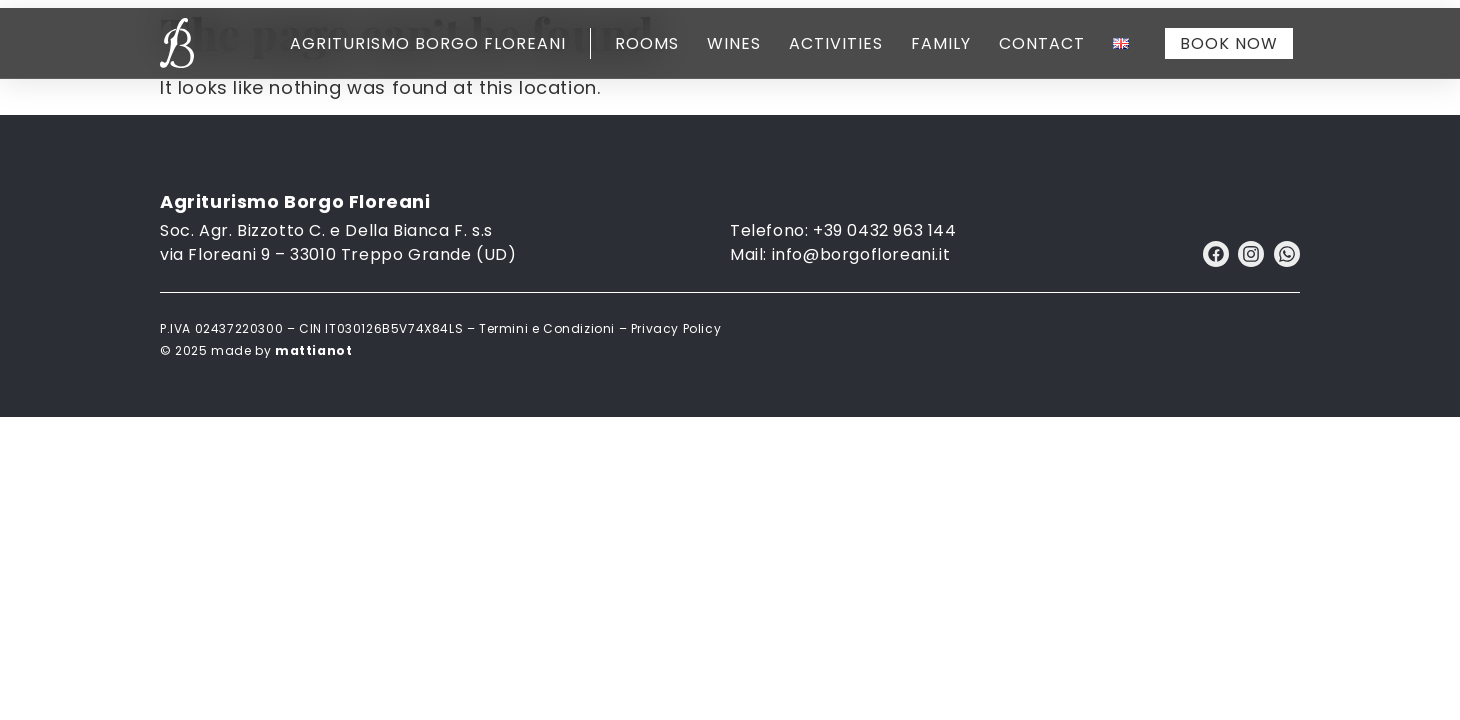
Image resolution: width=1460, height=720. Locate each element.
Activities (836, 43)
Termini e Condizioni (547, 328)
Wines (734, 43)
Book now (1229, 43)
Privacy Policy (676, 328)
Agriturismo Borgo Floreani (428, 43)
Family (941, 43)
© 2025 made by (256, 350)
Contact (1042, 43)
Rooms (647, 43)
